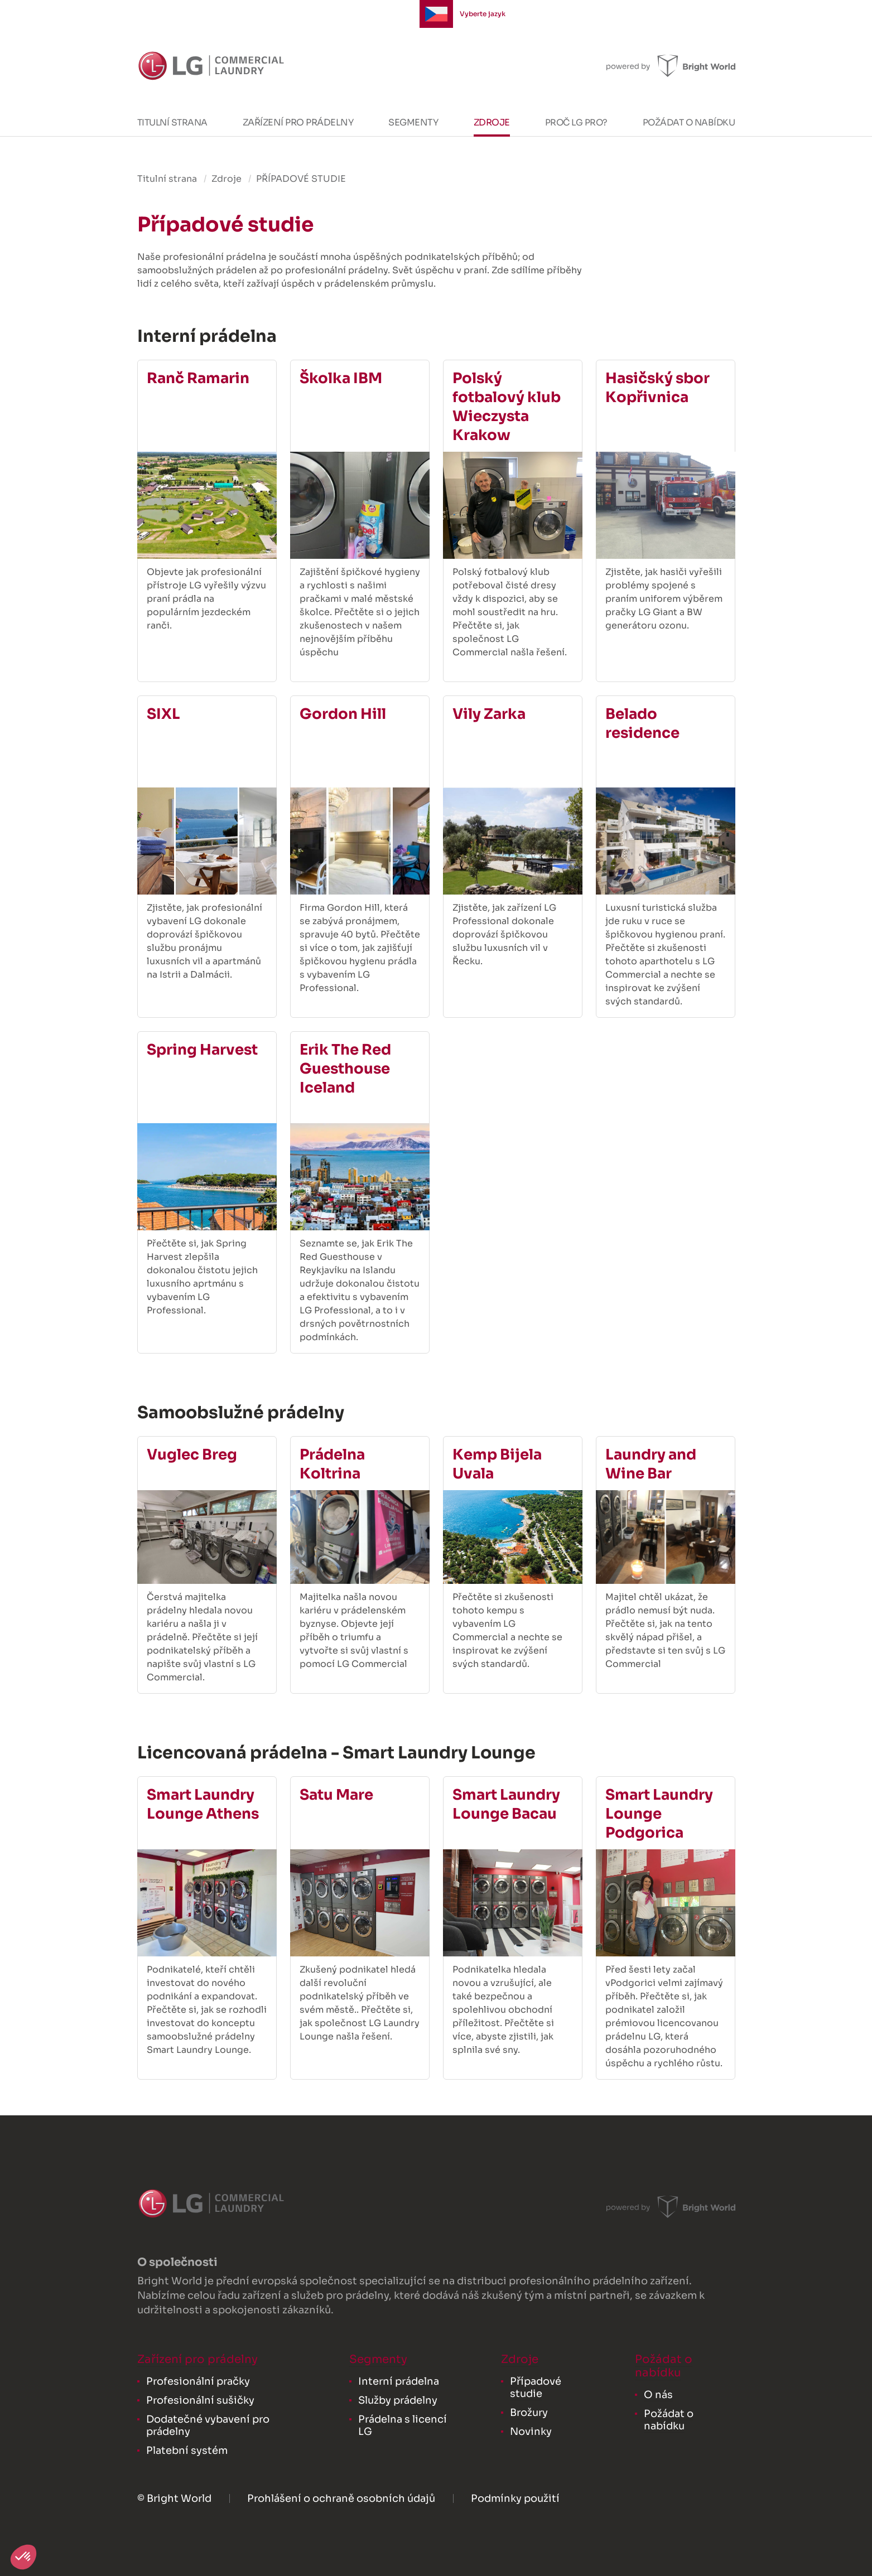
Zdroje (492, 122)
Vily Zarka (489, 714)
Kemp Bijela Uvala (497, 1464)
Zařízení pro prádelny (298, 122)
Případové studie (535, 2387)
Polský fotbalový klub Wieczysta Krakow (506, 406)
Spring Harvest (202, 1050)
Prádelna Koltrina (332, 1464)
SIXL (163, 714)
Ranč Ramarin (198, 378)
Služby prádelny (397, 2400)
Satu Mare (336, 1795)
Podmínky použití (515, 2498)
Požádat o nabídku (689, 122)
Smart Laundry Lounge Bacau (506, 1804)
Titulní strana (172, 122)
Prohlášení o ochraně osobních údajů (341, 2498)
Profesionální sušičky (200, 2400)
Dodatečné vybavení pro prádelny (207, 2425)
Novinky (531, 2431)
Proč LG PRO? (576, 122)
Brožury (529, 2412)
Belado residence (642, 723)
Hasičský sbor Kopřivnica (657, 388)
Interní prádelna (398, 2381)
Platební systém (187, 2450)
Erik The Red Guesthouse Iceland (345, 1069)
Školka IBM (341, 378)
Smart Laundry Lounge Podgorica (659, 1814)
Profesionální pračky (198, 2381)
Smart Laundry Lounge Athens (203, 1804)
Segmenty (413, 122)
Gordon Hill (343, 714)
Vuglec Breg (192, 1455)
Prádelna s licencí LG (402, 2425)
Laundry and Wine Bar (650, 1464)
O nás (658, 2395)
